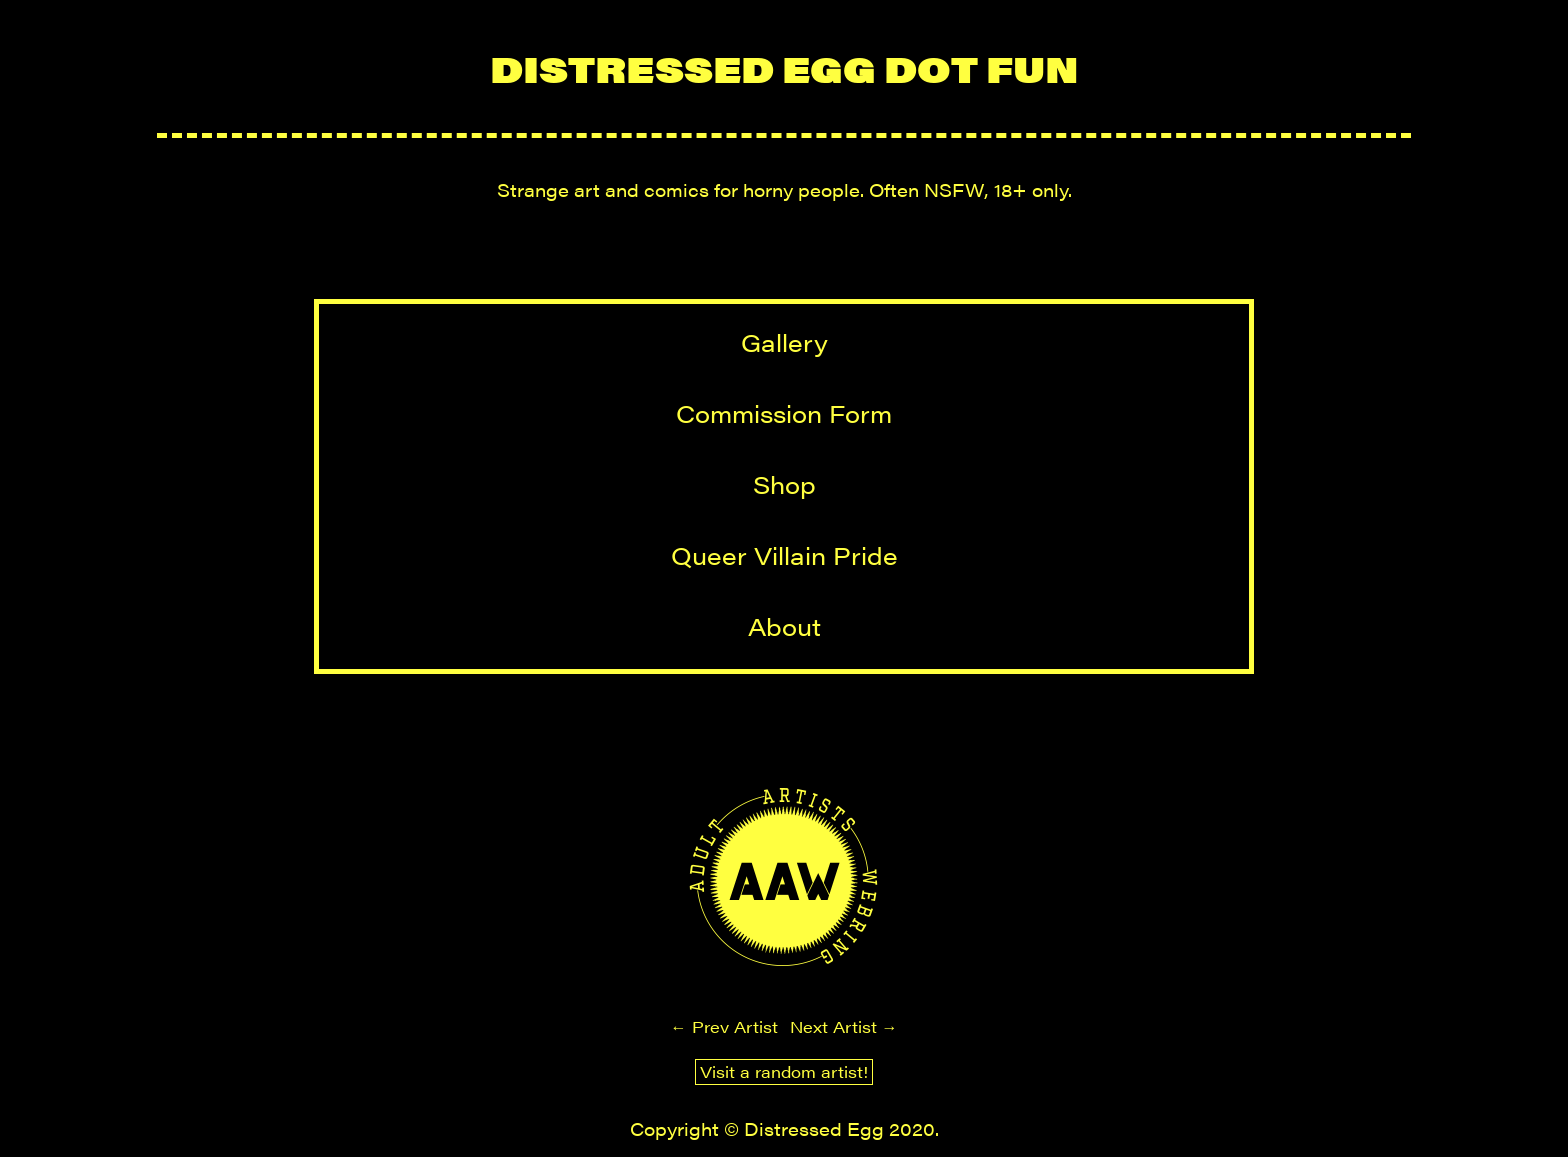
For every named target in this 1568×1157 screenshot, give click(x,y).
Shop (784, 484)
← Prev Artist (724, 1026)
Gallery (784, 342)
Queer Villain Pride (784, 555)
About (784, 626)
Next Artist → (844, 1026)
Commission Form (784, 413)
